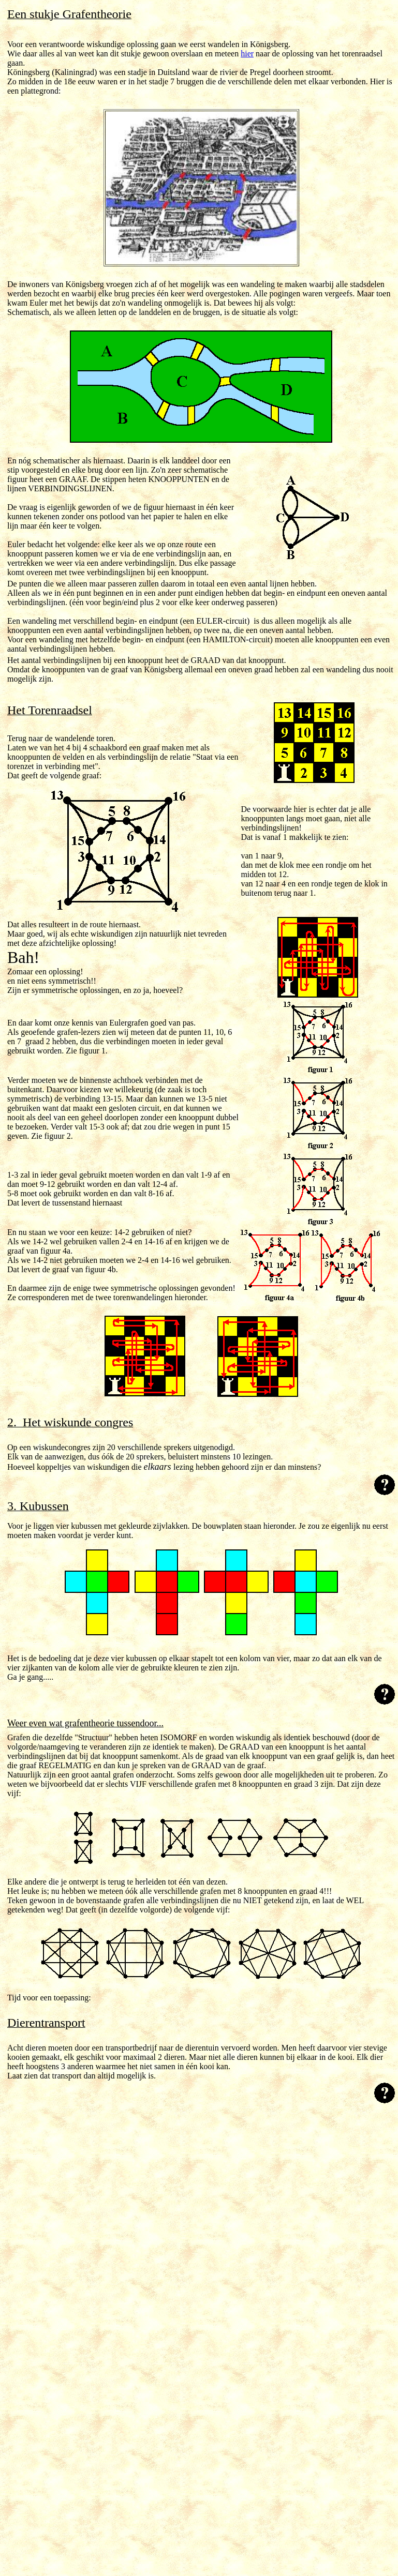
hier (247, 53)
